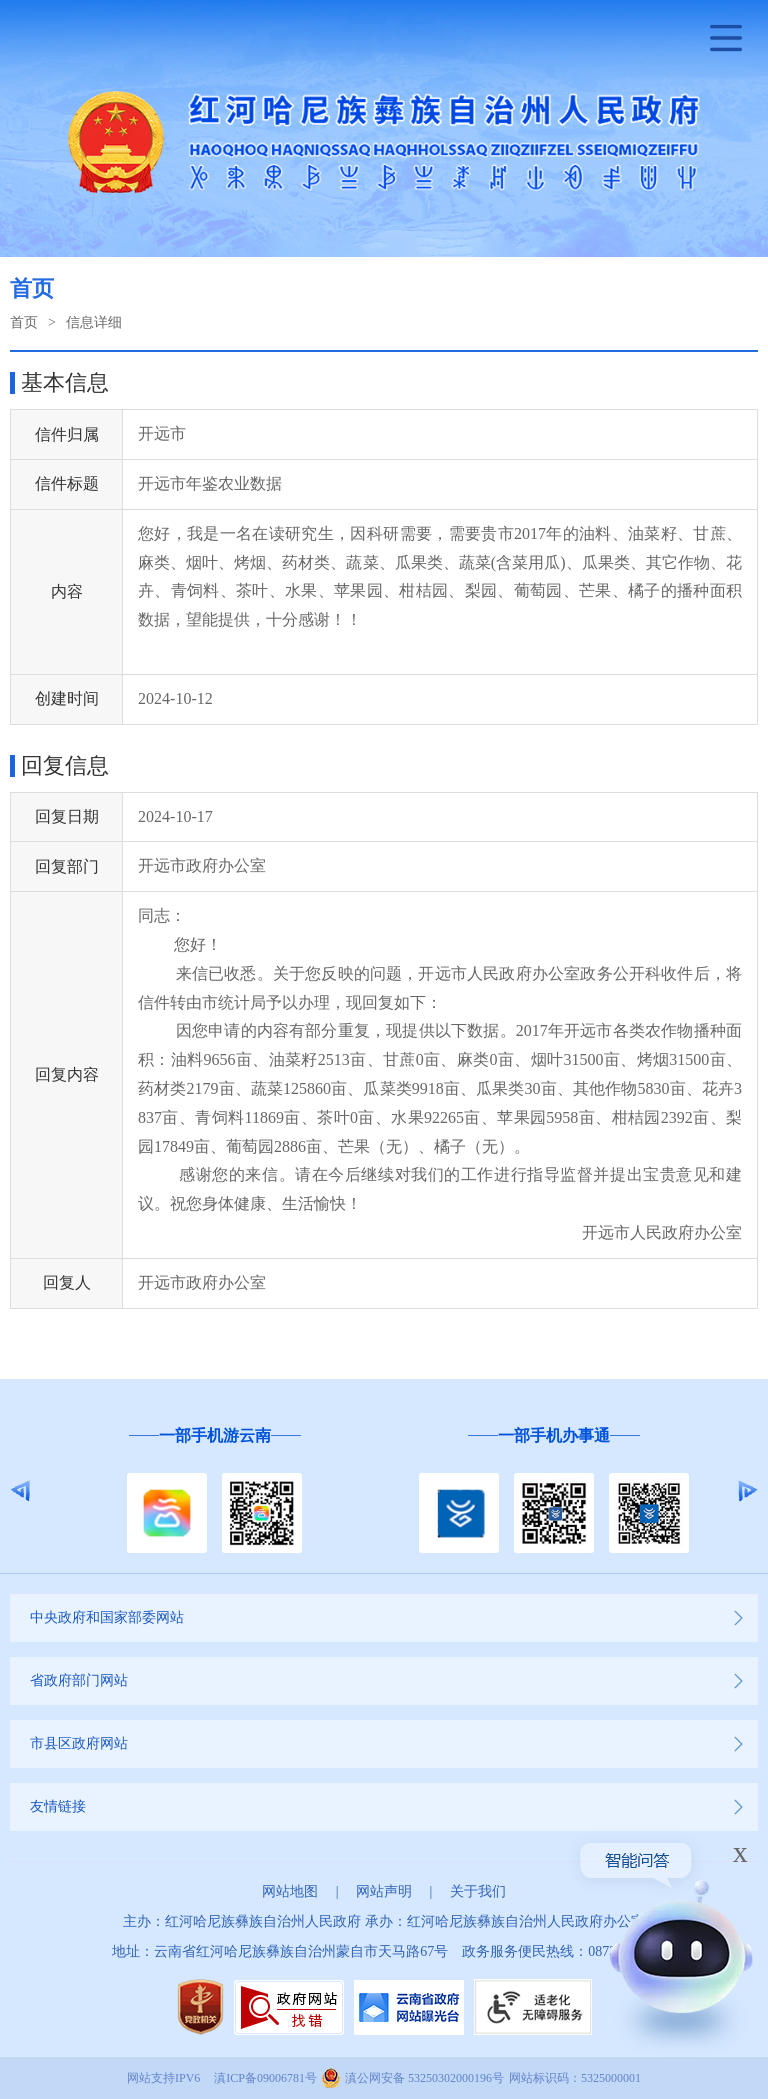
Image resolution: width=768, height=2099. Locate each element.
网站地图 (290, 1891)
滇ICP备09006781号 (265, 2078)
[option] (214, 1491)
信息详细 (94, 322)
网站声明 (384, 1891)
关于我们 (478, 1891)
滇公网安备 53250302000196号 (424, 2078)
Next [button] (747, 1491)
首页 (24, 322)
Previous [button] (20, 1491)
